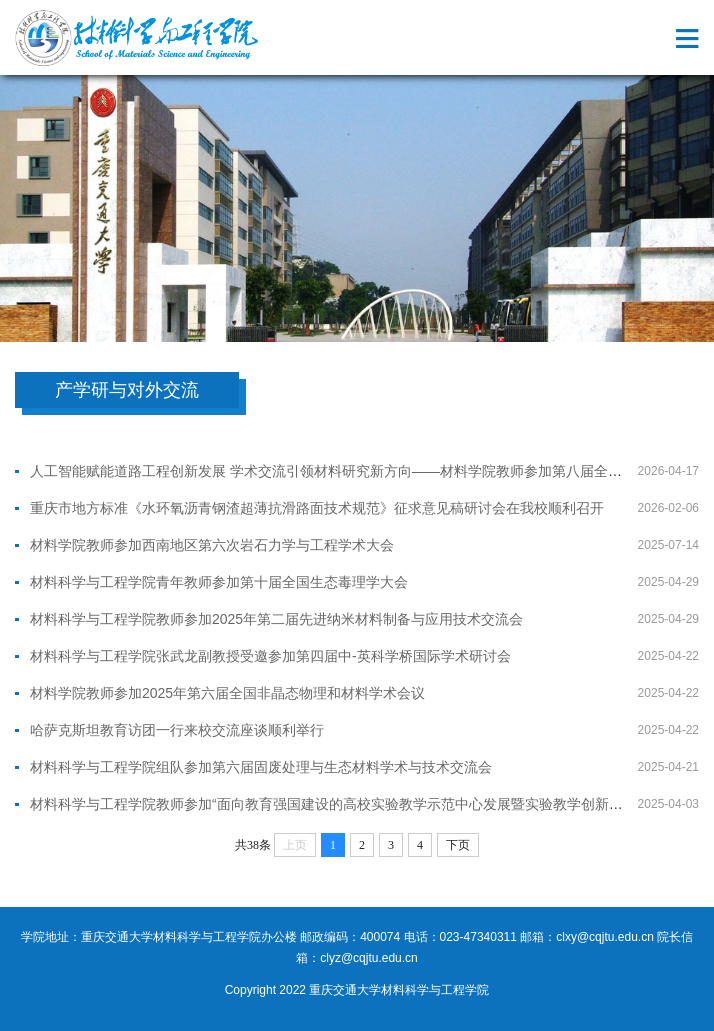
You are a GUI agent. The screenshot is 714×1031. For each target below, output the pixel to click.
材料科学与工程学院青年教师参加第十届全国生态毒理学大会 (219, 582)
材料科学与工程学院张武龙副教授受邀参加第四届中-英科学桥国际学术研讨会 (270, 656)
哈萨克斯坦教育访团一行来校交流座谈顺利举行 (177, 730)
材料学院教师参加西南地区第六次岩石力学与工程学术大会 (212, 545)
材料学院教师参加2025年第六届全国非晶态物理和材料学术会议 (227, 693)
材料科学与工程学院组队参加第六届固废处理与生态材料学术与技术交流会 (261, 767)
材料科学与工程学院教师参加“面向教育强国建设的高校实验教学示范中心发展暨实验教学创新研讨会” (342, 804)
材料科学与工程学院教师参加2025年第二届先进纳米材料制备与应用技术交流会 (276, 619)
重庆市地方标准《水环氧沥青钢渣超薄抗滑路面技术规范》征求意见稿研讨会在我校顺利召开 (317, 508)
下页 (458, 845)
